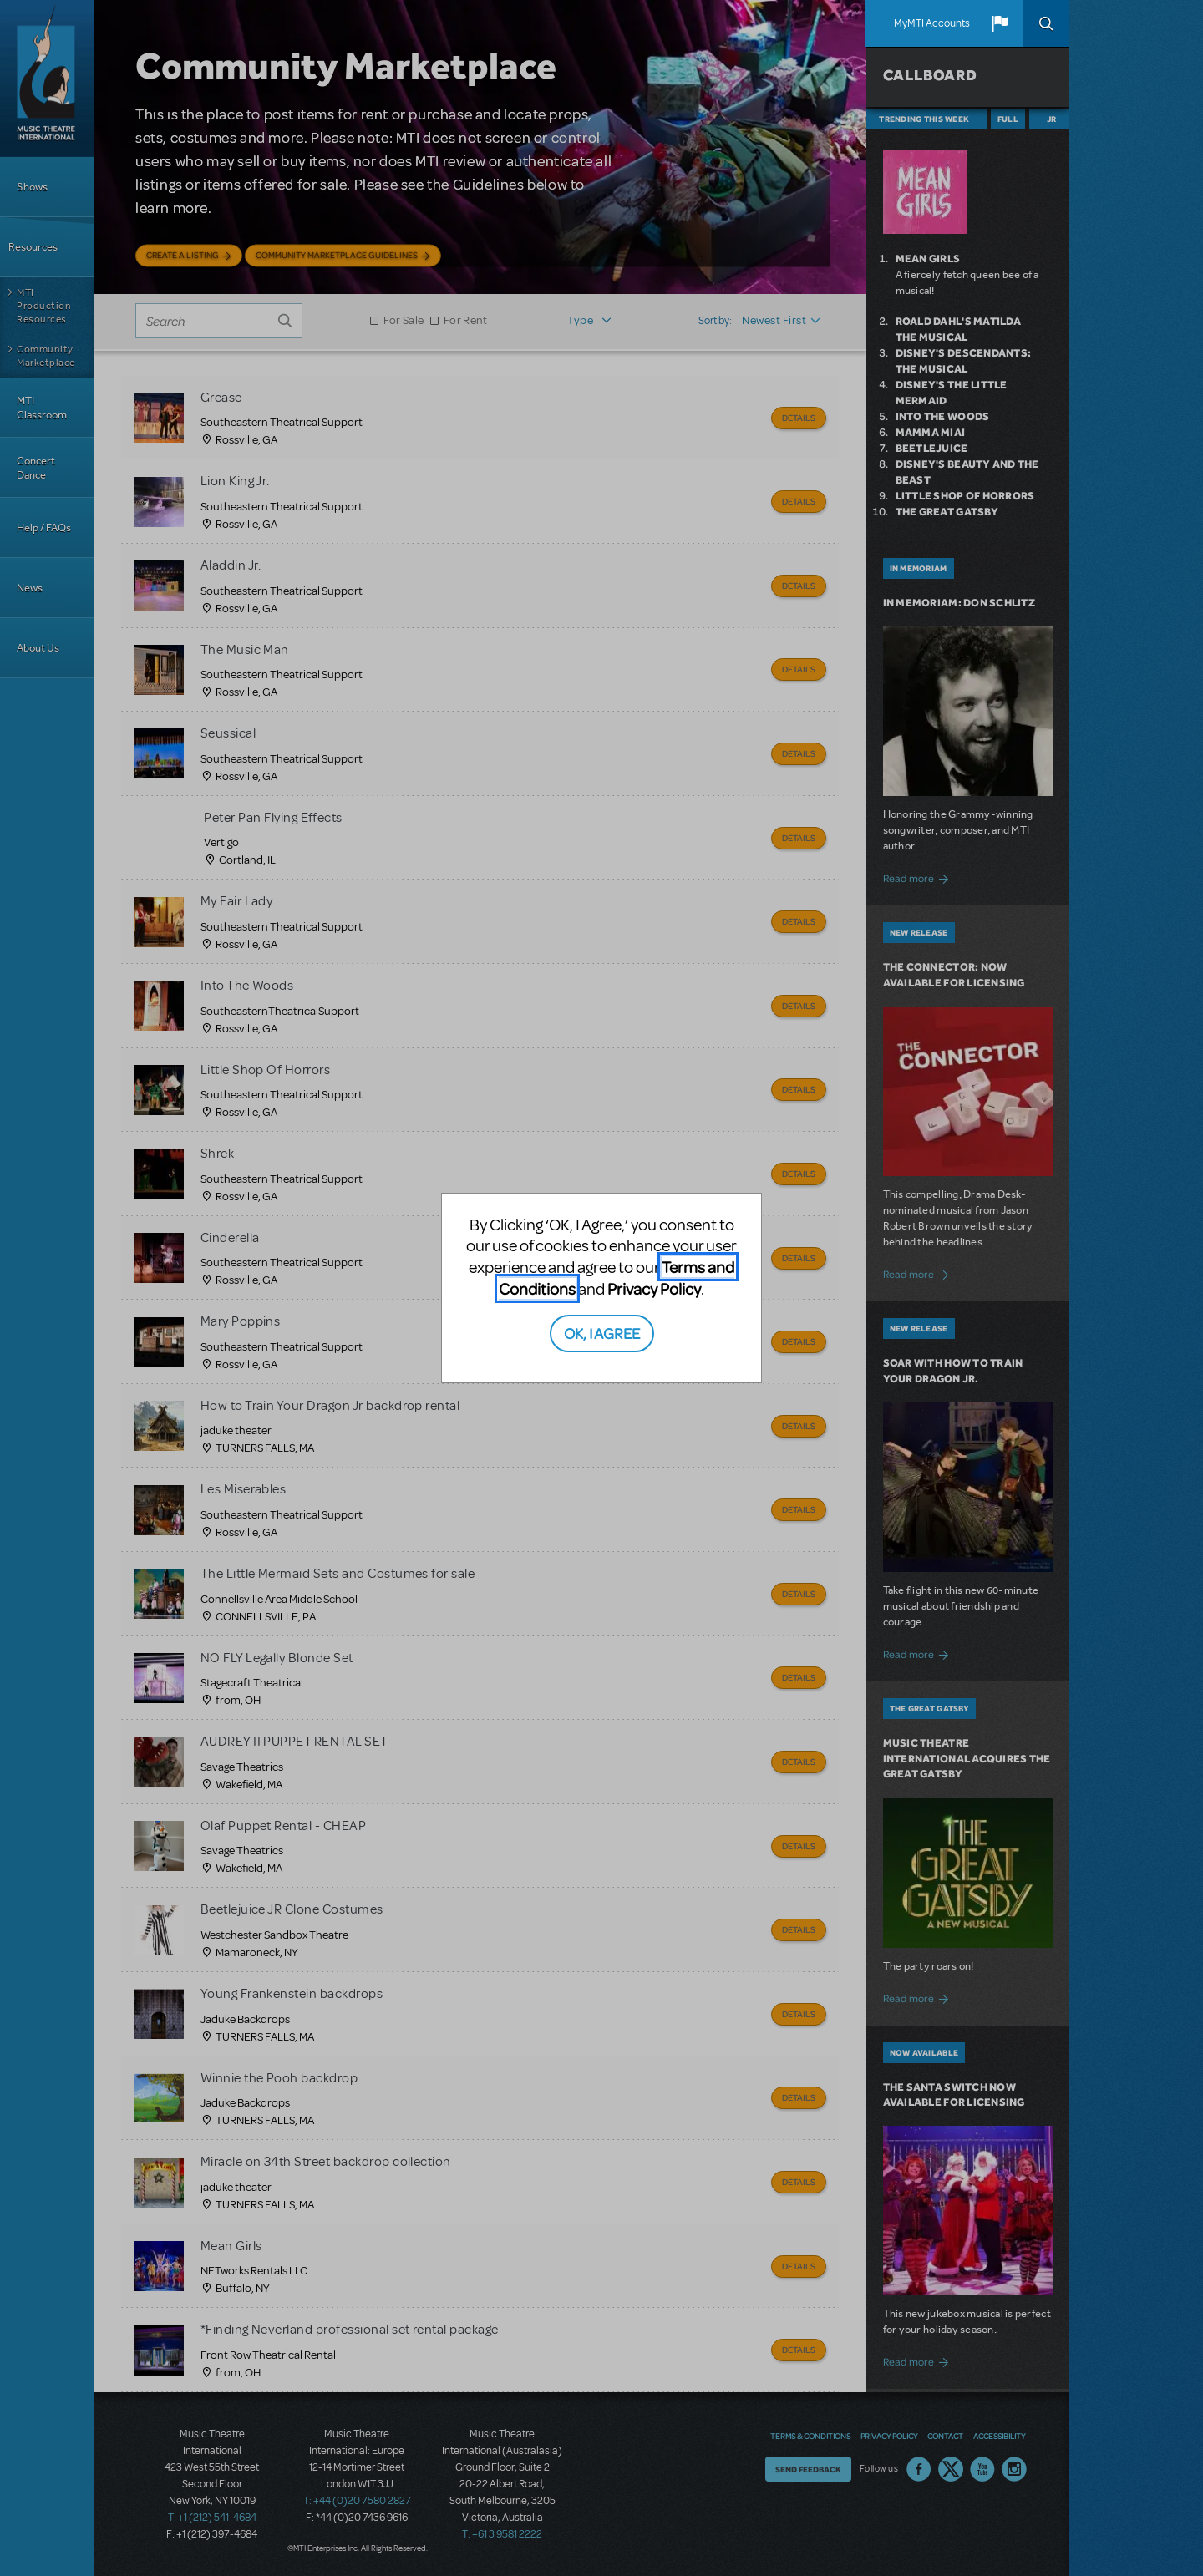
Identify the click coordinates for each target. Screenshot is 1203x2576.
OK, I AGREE (602, 1332)
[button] (999, 23)
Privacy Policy (654, 1288)
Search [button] (1046, 23)
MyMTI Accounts (932, 23)
